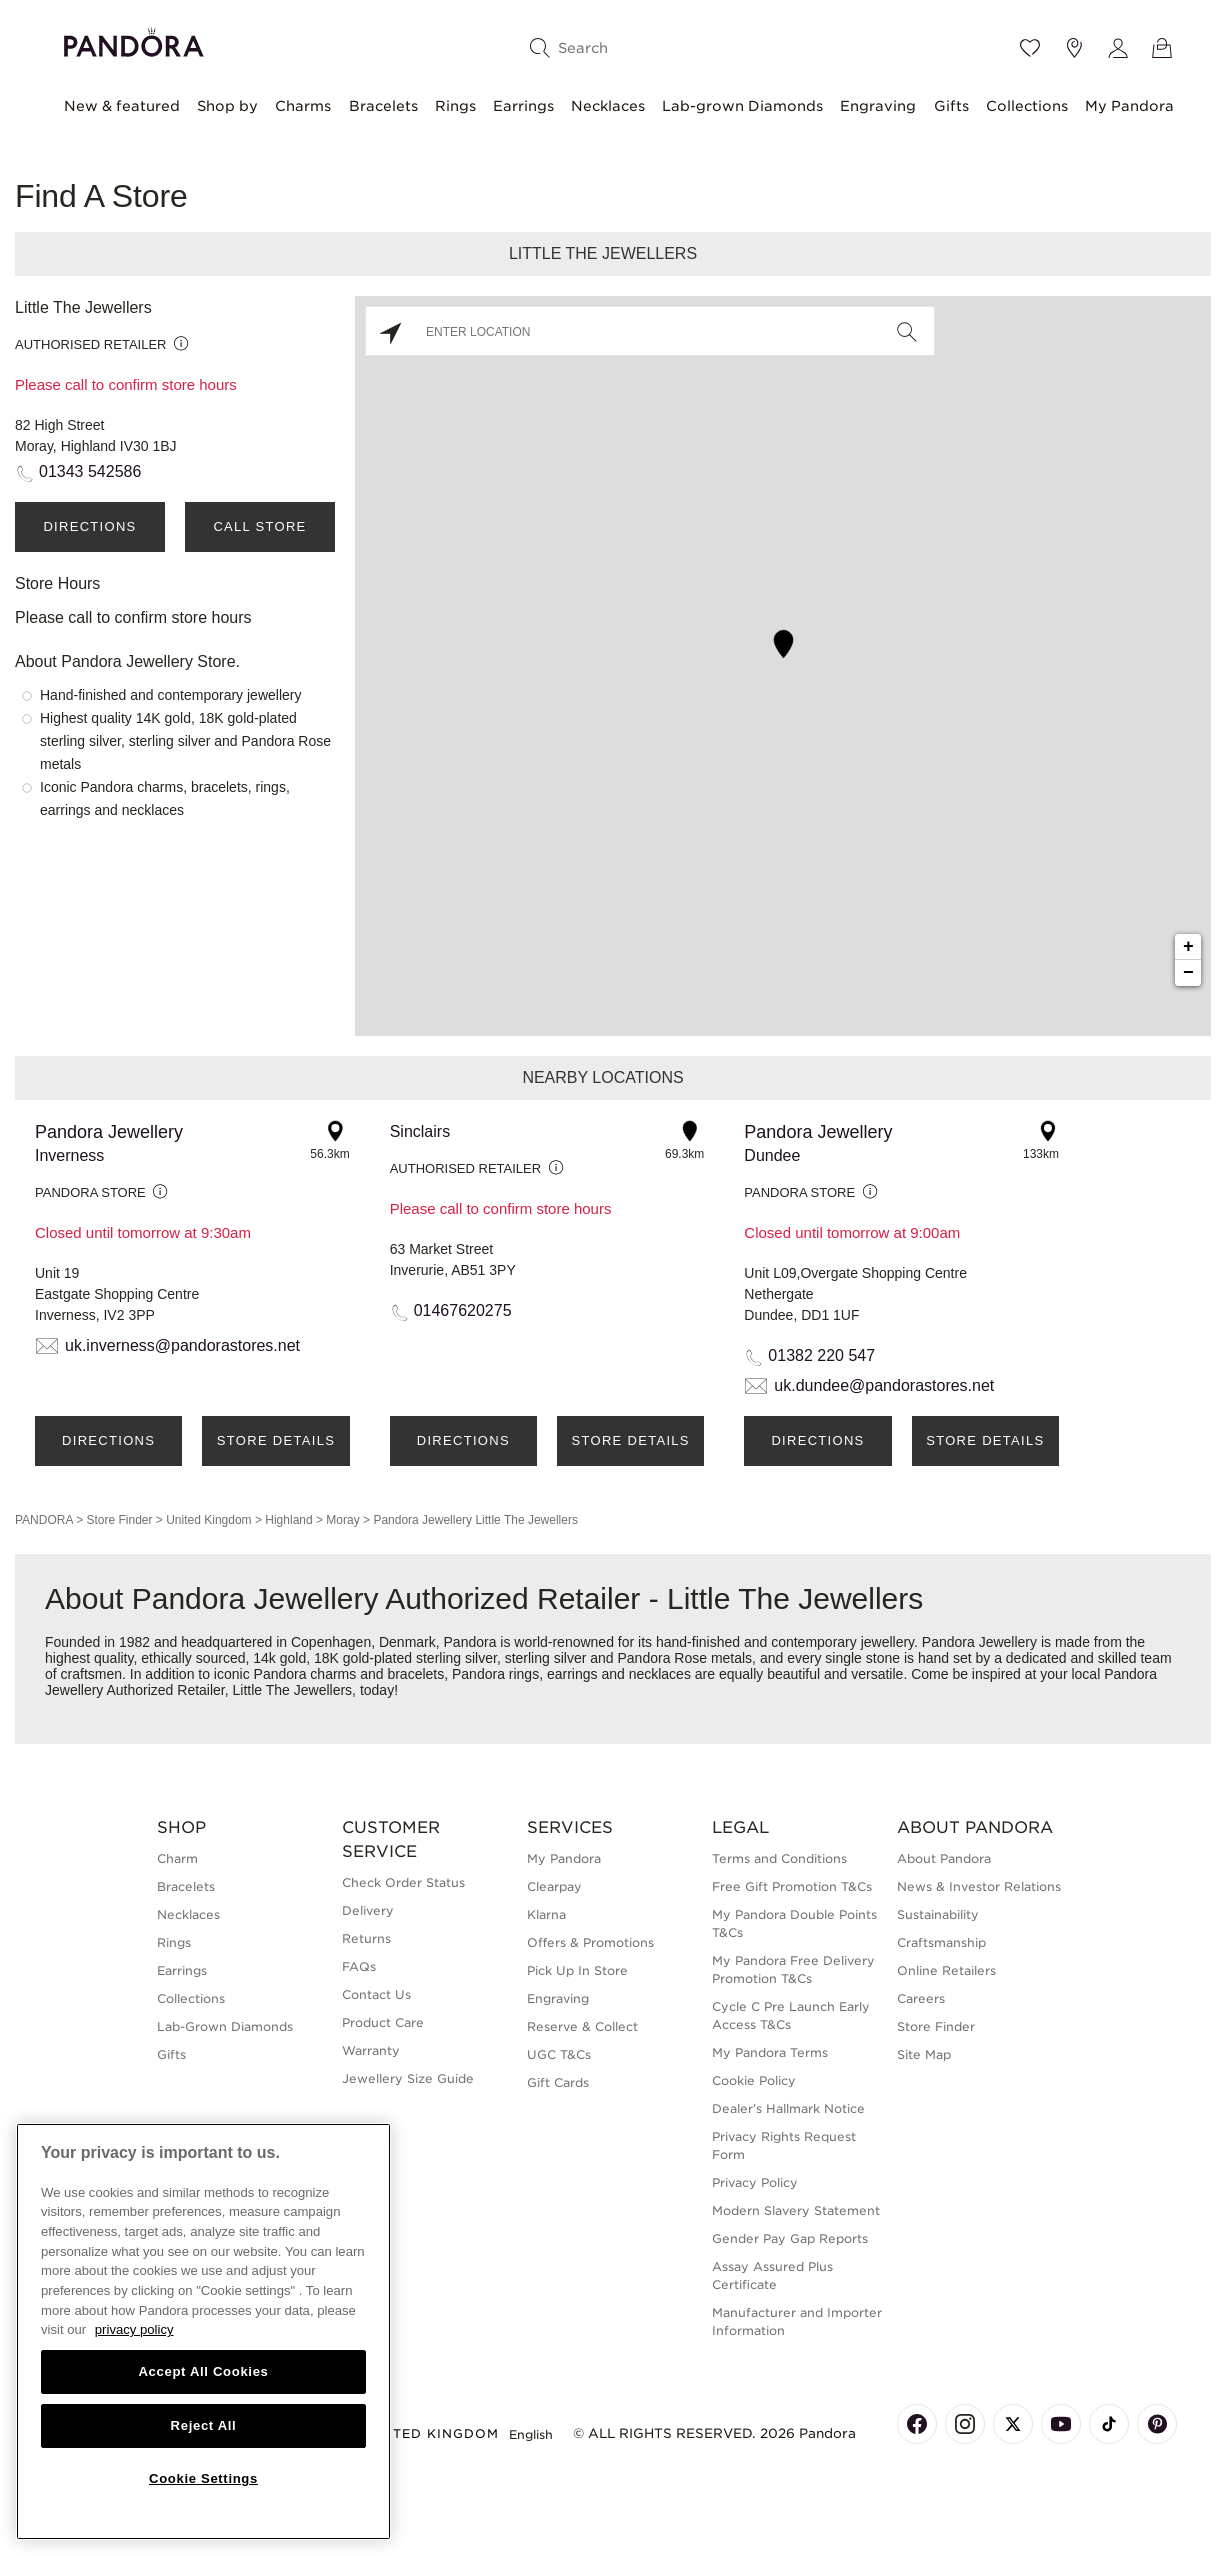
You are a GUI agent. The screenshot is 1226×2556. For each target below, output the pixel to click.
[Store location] (1074, 48)
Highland (288, 1520)
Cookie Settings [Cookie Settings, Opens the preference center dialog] (203, 2478)
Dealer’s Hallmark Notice (788, 2108)
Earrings (523, 106)
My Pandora (1129, 106)
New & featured (122, 106)
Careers (921, 1998)
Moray (342, 1520)
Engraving (878, 106)
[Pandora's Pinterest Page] (1157, 2424)
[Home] (134, 39)
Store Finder (119, 1520)
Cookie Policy (754, 2080)
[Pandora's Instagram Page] (965, 2424)
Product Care (383, 2022)
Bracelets (383, 106)
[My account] (1118, 48)
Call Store (259, 526)
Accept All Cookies (203, 2371)
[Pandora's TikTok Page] (1109, 2424)
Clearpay (554, 1886)
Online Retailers (946, 1970)
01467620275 (463, 1310)
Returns (366, 1938)
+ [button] (1188, 947)
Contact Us (376, 1994)
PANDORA (44, 1520)
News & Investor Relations (979, 1886)
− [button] (1188, 973)
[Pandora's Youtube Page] (1061, 2424)
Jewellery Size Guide (408, 2078)
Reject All (204, 2425)
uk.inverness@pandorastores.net (182, 1345)
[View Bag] (1162, 48)
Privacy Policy (755, 2182)
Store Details (276, 1440)
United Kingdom (208, 1520)
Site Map (924, 2054)
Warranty (371, 2050)
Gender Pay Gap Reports (790, 2238)
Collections (1027, 106)
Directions (89, 526)
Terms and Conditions (779, 1858)
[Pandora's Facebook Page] (917, 2424)
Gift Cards (558, 2082)
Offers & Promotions (590, 1942)
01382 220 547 (821, 1355)
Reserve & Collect (582, 2026)
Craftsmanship (941, 1942)
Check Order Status (403, 1882)
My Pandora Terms (770, 2052)
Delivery (368, 1910)
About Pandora (944, 1858)
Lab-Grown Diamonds (225, 2026)
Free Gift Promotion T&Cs (792, 1886)
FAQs (359, 1966)
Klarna (546, 1914)
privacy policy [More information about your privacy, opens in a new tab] (134, 2329)
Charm (177, 1858)
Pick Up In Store (577, 1970)
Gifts (951, 106)
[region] (203, 2331)
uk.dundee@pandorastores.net (884, 1385)
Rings (455, 106)
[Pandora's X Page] (1013, 2424)
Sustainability (938, 1914)
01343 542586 (90, 471)
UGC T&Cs (559, 2054)
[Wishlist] (1030, 48)
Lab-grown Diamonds (742, 106)
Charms (303, 106)
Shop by (227, 106)
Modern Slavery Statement (796, 2210)
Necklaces (608, 106)
